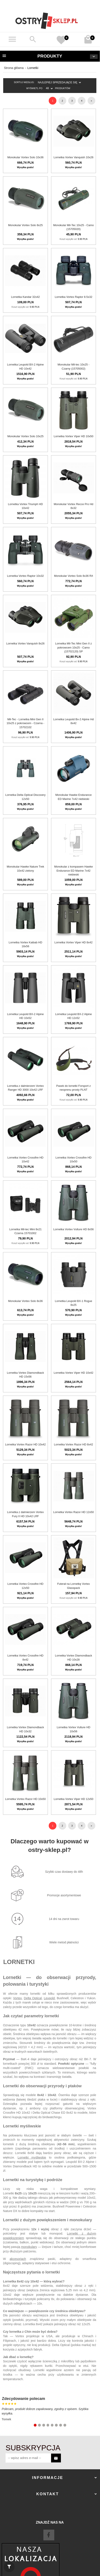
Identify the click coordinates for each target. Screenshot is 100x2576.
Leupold (49, 1998)
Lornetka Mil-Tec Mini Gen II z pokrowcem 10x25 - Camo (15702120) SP (73, 647)
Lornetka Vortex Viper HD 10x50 (73, 436)
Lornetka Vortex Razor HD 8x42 (73, 1444)
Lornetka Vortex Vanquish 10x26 (73, 157)
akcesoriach (18, 2259)
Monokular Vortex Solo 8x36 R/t (73, 575)
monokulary (29, 2247)
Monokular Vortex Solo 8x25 (25, 225)
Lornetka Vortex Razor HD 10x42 (25, 1444)
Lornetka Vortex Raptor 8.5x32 (73, 296)
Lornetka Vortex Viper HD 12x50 (73, 1799)
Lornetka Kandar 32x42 (25, 296)
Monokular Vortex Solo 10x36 (25, 157)
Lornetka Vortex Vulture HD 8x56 (73, 1229)
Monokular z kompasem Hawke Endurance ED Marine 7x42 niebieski (73, 870)
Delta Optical (33, 1998)
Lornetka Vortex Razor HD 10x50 (25, 1799)
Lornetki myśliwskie (32, 2157)
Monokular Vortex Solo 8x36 (25, 1301)
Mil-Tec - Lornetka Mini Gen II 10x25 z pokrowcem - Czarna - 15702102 (25, 723)
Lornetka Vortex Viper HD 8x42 (73, 942)
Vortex (17, 1998)
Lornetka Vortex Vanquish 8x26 (25, 643)
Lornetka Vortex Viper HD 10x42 (73, 1372)
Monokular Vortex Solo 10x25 (25, 436)
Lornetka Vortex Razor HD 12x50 (73, 1512)
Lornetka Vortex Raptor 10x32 (25, 575)
